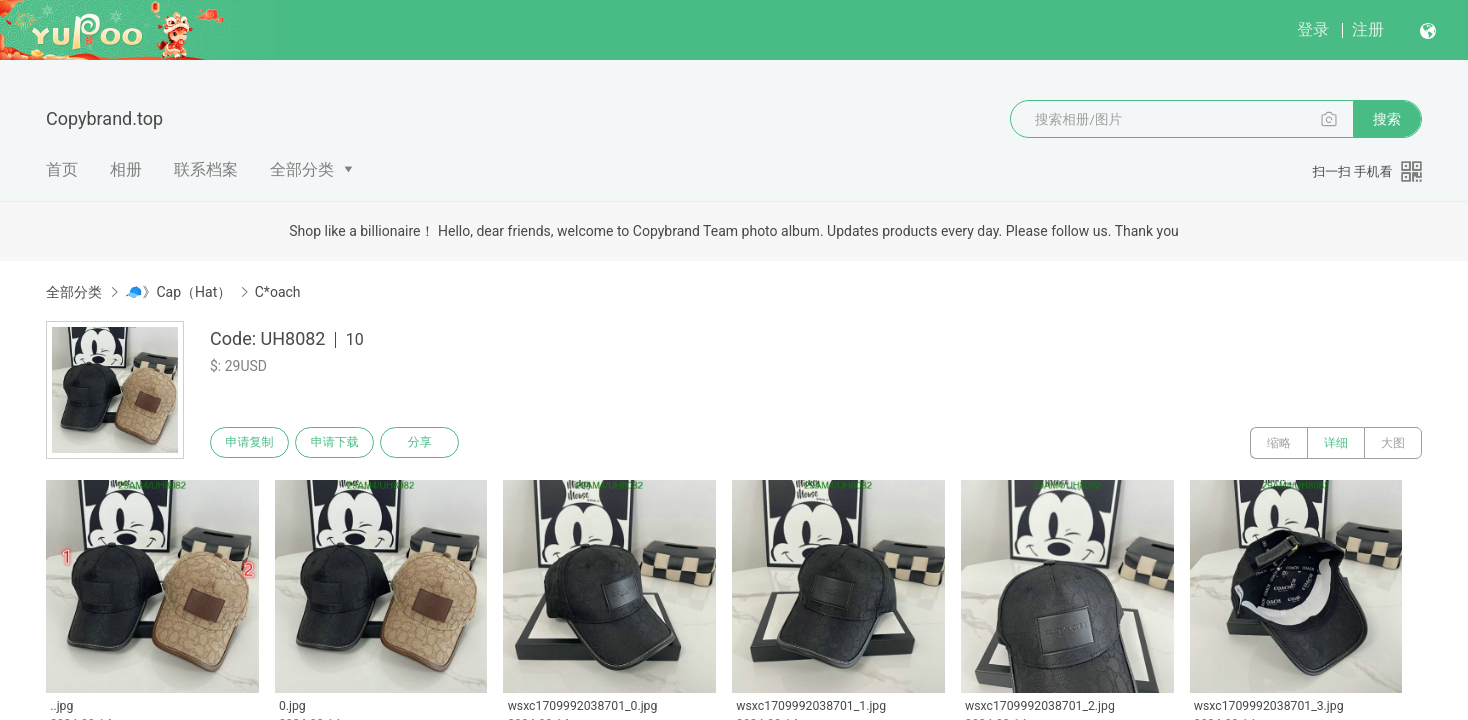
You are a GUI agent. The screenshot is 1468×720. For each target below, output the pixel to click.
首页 (62, 169)
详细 (1336, 443)
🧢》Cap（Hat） (178, 292)
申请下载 (342, 443)
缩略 (1279, 443)
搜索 (1387, 119)
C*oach (278, 292)
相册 (126, 169)
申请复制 (252, 443)
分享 (432, 443)
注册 (1368, 29)
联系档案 (206, 169)
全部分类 (302, 169)
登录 (1313, 29)
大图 (1393, 443)
